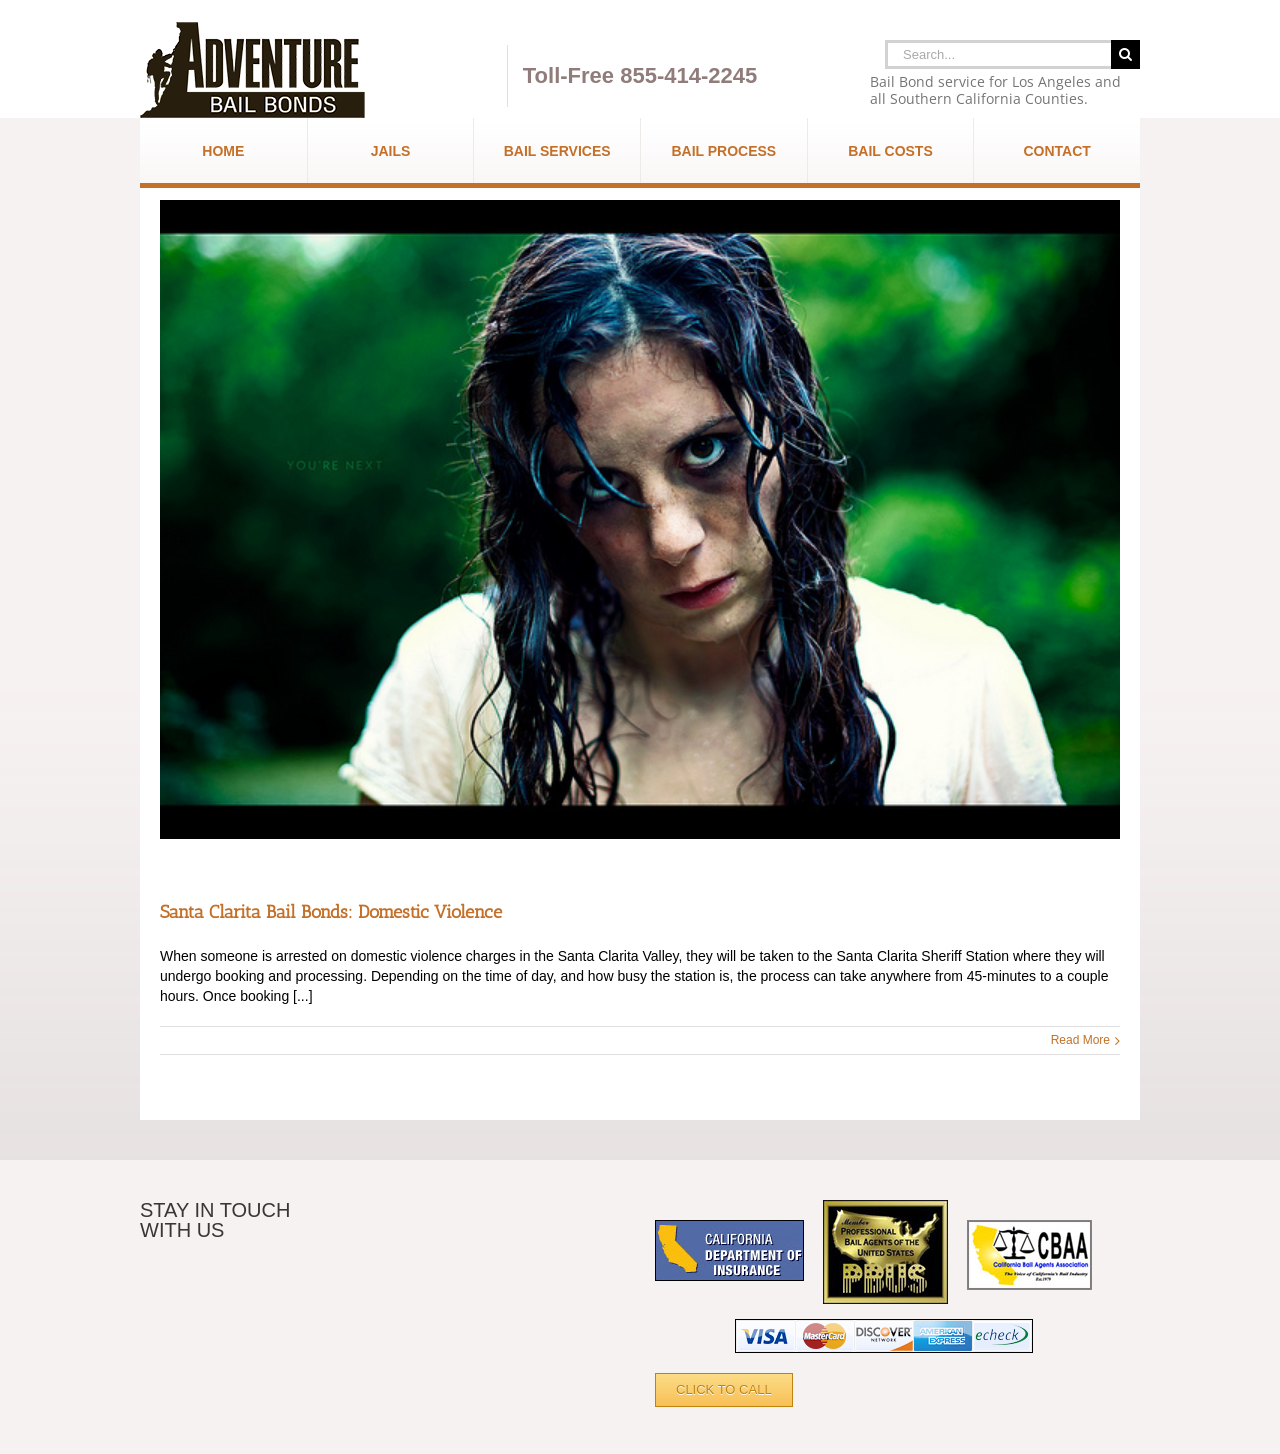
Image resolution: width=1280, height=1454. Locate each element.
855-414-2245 (688, 75)
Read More (1080, 1040)
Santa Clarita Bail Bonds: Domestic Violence (331, 912)
